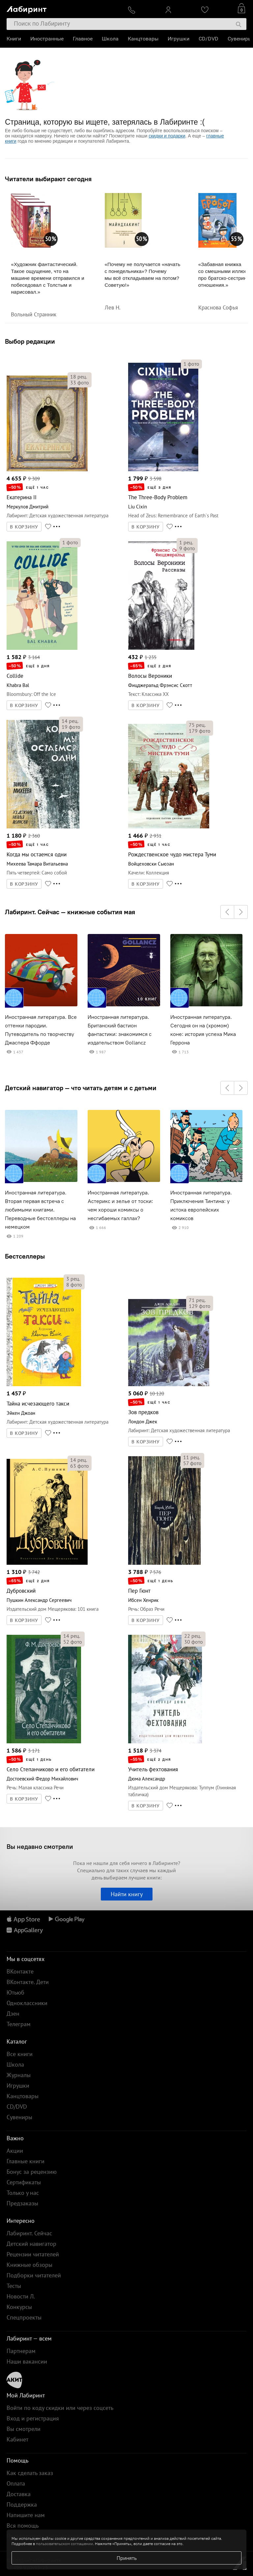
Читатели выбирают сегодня (48, 179)
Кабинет (17, 2439)
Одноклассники (27, 2003)
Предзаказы (22, 2203)
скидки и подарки (167, 135)
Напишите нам (26, 2515)
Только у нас (23, 2192)
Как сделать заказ (30, 2473)
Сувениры (240, 39)
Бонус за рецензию (32, 2171)
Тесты (14, 2286)
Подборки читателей (34, 2275)
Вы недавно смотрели (40, 1846)
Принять (127, 2558)
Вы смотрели (24, 2429)
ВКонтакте (20, 1971)
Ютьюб (15, 1992)
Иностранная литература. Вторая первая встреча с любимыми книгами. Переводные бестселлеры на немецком (40, 1210)
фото (79, 382)
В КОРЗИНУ (24, 527)
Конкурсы (19, 2307)
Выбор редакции (30, 341)
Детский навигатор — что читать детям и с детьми (80, 1088)
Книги (14, 39)
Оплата (16, 2483)
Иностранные (47, 39)
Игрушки (178, 39)
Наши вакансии (27, 2361)
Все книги (20, 2054)
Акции (15, 2150)
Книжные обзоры (29, 2265)
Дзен (13, 2013)
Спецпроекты (24, 2317)
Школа (110, 39)
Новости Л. (21, 2296)
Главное (83, 39)
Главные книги (25, 2161)
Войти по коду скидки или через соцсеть (60, 2408)
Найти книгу (127, 1894)
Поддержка (22, 2504)
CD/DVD (208, 39)
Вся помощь (23, 2525)
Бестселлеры (25, 1256)
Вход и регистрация (33, 2418)
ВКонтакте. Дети (28, 1982)
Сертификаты (24, 2182)
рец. (78, 377)
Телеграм (19, 2024)
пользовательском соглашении (64, 2543)
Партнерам (21, 2351)
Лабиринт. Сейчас (29, 2233)
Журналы (19, 2075)
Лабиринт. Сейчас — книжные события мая (70, 912)
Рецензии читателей (33, 2254)
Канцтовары (143, 39)
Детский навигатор (31, 2243)
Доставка (19, 2494)
